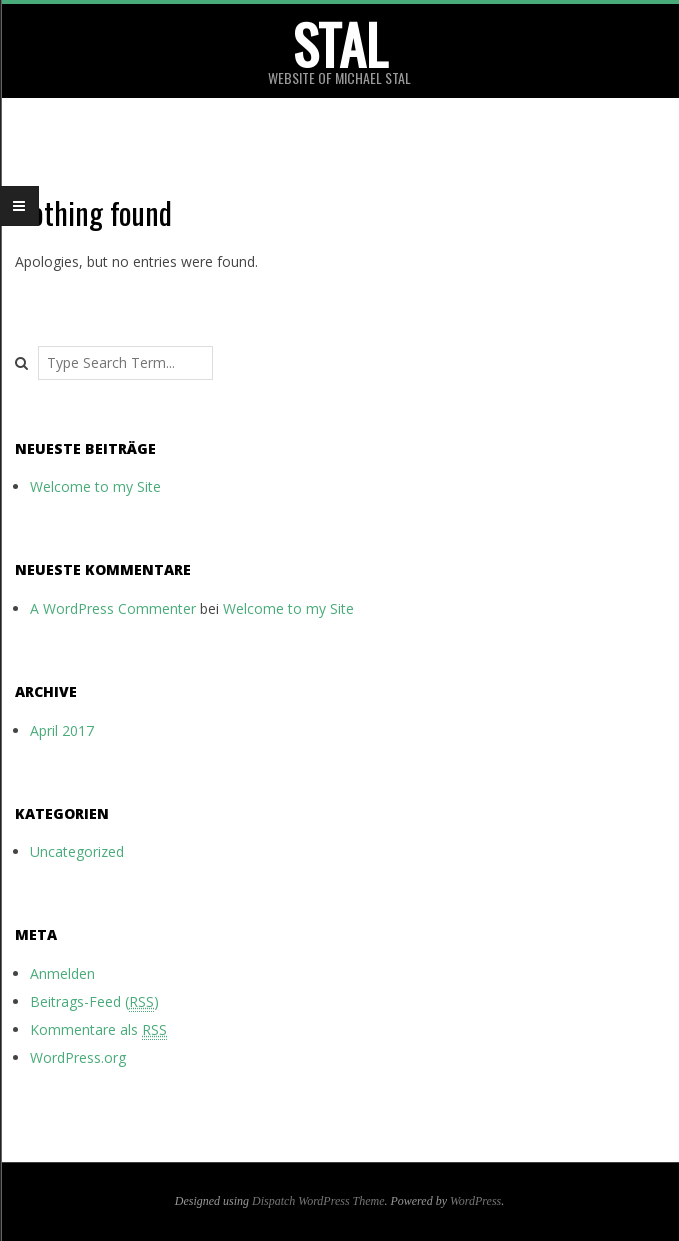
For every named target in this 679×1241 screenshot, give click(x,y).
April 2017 (62, 730)
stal (340, 44)
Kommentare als (98, 1030)
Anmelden (62, 973)
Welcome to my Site (95, 486)
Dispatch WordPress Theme (318, 1201)
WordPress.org (78, 1057)
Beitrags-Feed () (94, 1002)
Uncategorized (77, 851)
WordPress (475, 1201)
